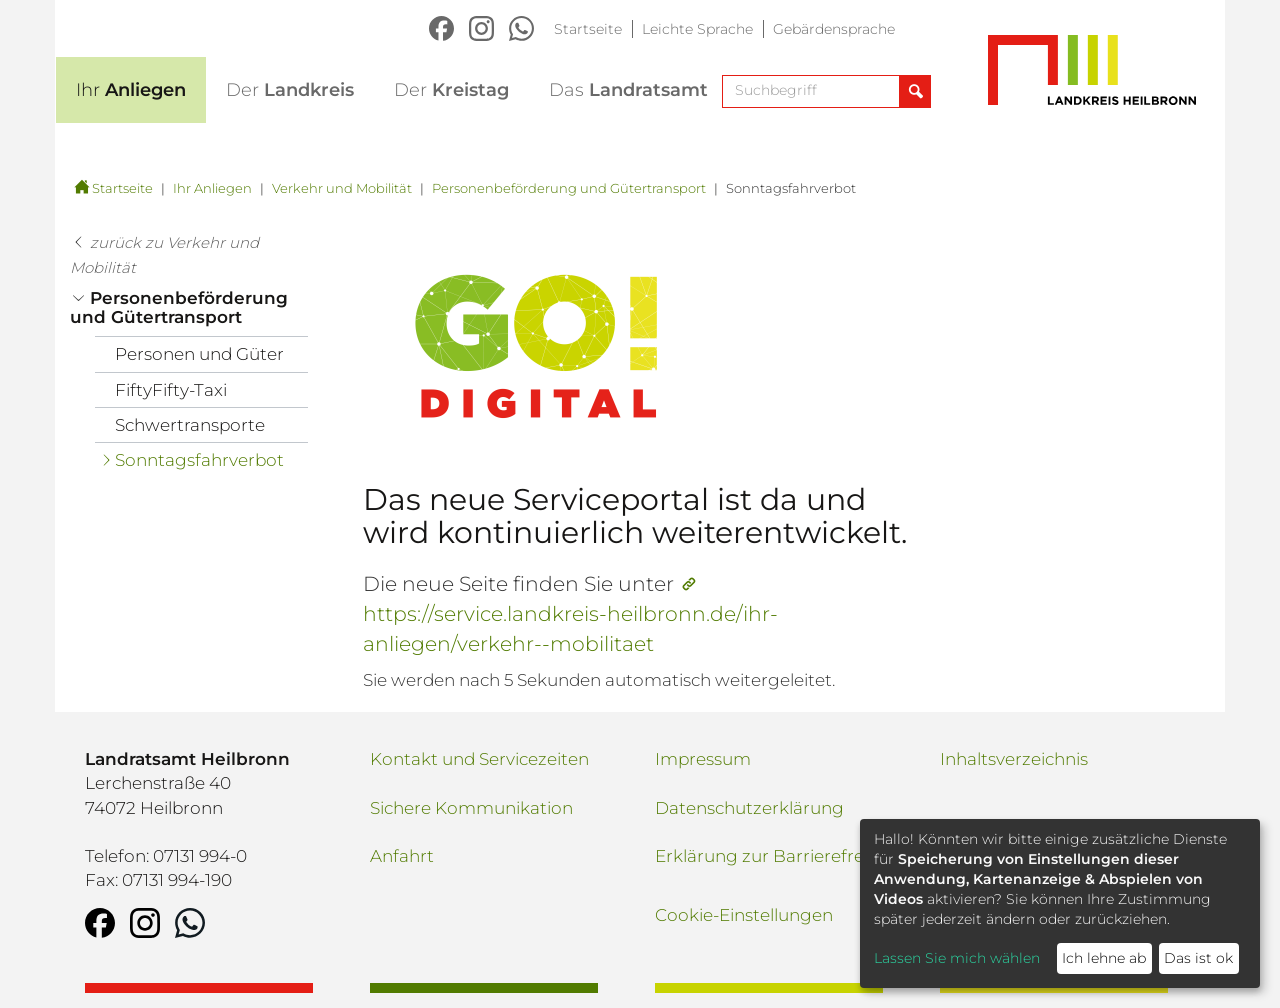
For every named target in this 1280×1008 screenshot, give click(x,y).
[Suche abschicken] (914, 91)
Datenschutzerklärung (749, 808)
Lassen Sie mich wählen (957, 958)
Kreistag (451, 90)
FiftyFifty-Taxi (171, 390)
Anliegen (131, 90)
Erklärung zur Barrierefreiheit (777, 856)
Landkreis (290, 90)
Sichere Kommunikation (471, 808)
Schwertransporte (190, 425)
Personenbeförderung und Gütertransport (569, 188)
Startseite (588, 29)
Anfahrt (402, 856)
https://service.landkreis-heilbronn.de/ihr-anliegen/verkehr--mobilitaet (570, 628)
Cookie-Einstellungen (744, 915)
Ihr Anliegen (212, 188)
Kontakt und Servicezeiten (479, 759)
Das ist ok (1198, 958)
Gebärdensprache (834, 29)
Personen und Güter (199, 354)
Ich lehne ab (1104, 958)
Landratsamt (628, 90)
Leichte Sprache (697, 29)
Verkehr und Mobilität (342, 188)
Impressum (703, 759)
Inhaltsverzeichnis (1014, 759)
